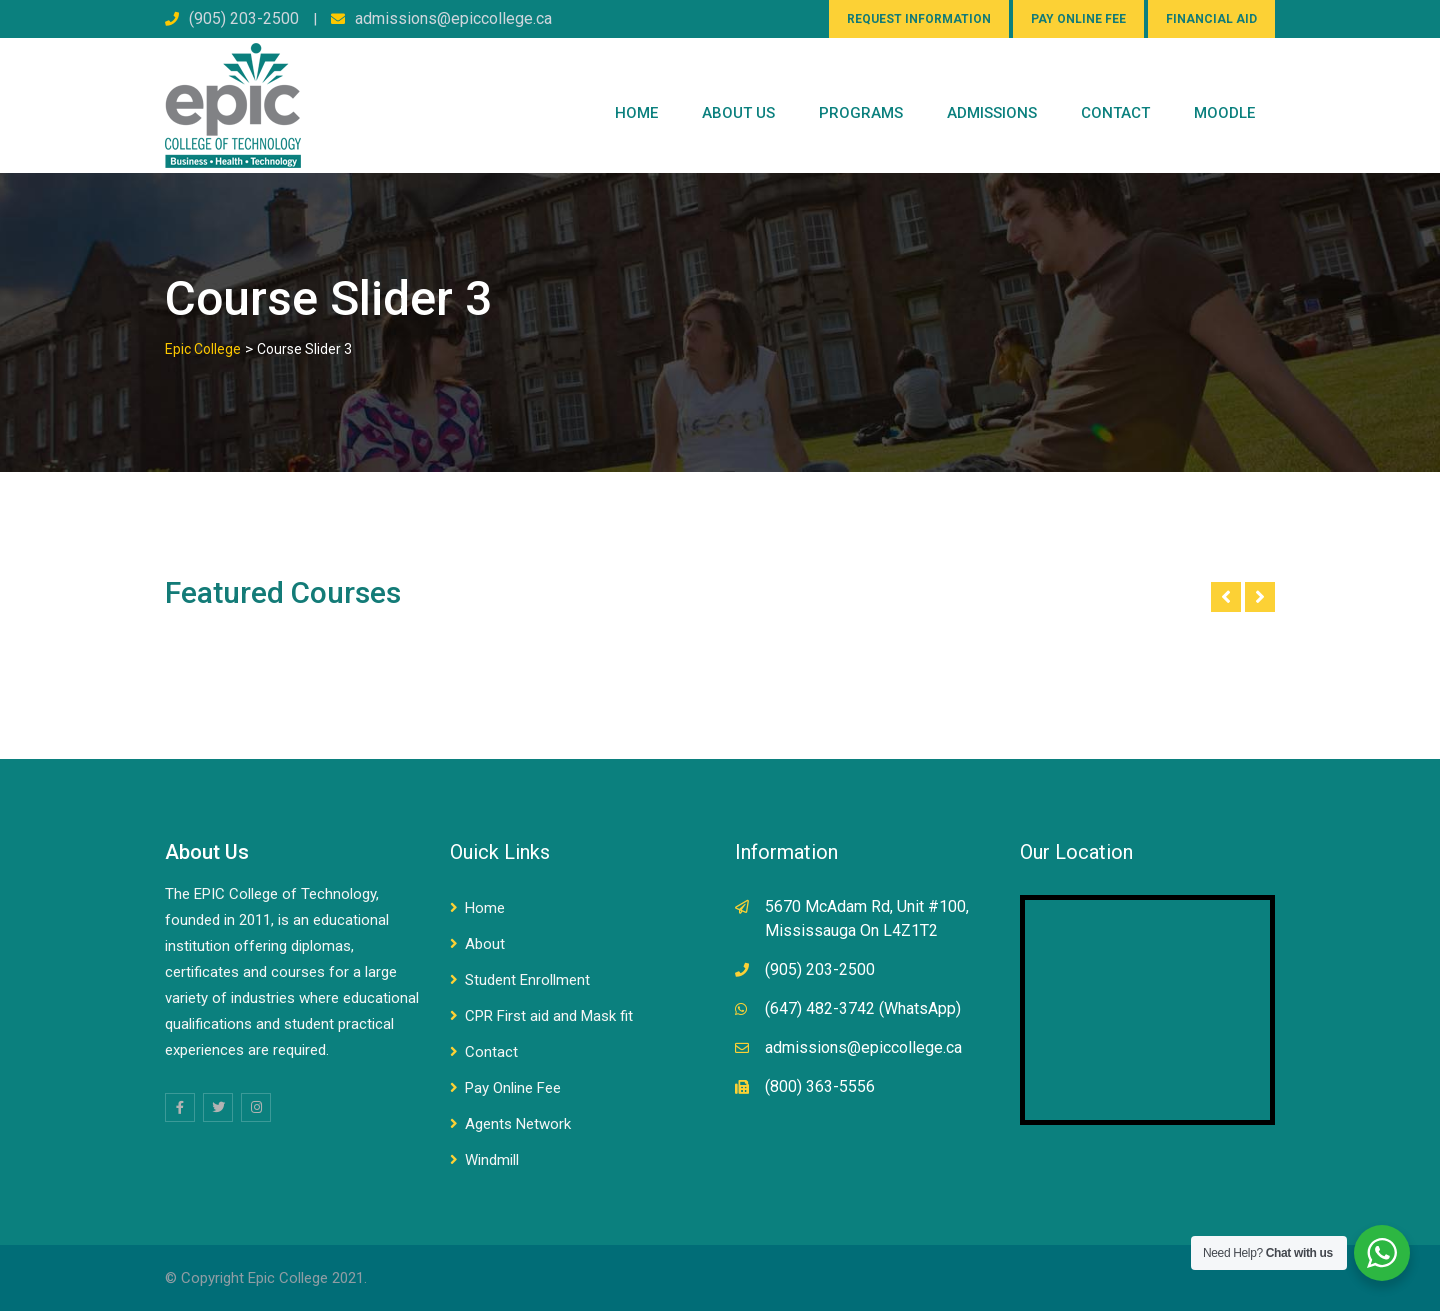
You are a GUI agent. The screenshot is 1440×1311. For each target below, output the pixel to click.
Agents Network (518, 1124)
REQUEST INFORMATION (919, 19)
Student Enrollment (527, 980)
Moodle (1224, 113)
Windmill (492, 1160)
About (485, 944)
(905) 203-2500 (244, 18)
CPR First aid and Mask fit (549, 1016)
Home (636, 113)
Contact (491, 1052)
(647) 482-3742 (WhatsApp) (863, 1008)
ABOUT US (738, 113)
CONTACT (1115, 113)
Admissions (992, 113)
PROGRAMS (861, 113)
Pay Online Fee (513, 1088)
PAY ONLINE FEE (1078, 19)
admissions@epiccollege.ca (453, 18)
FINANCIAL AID (1211, 19)
